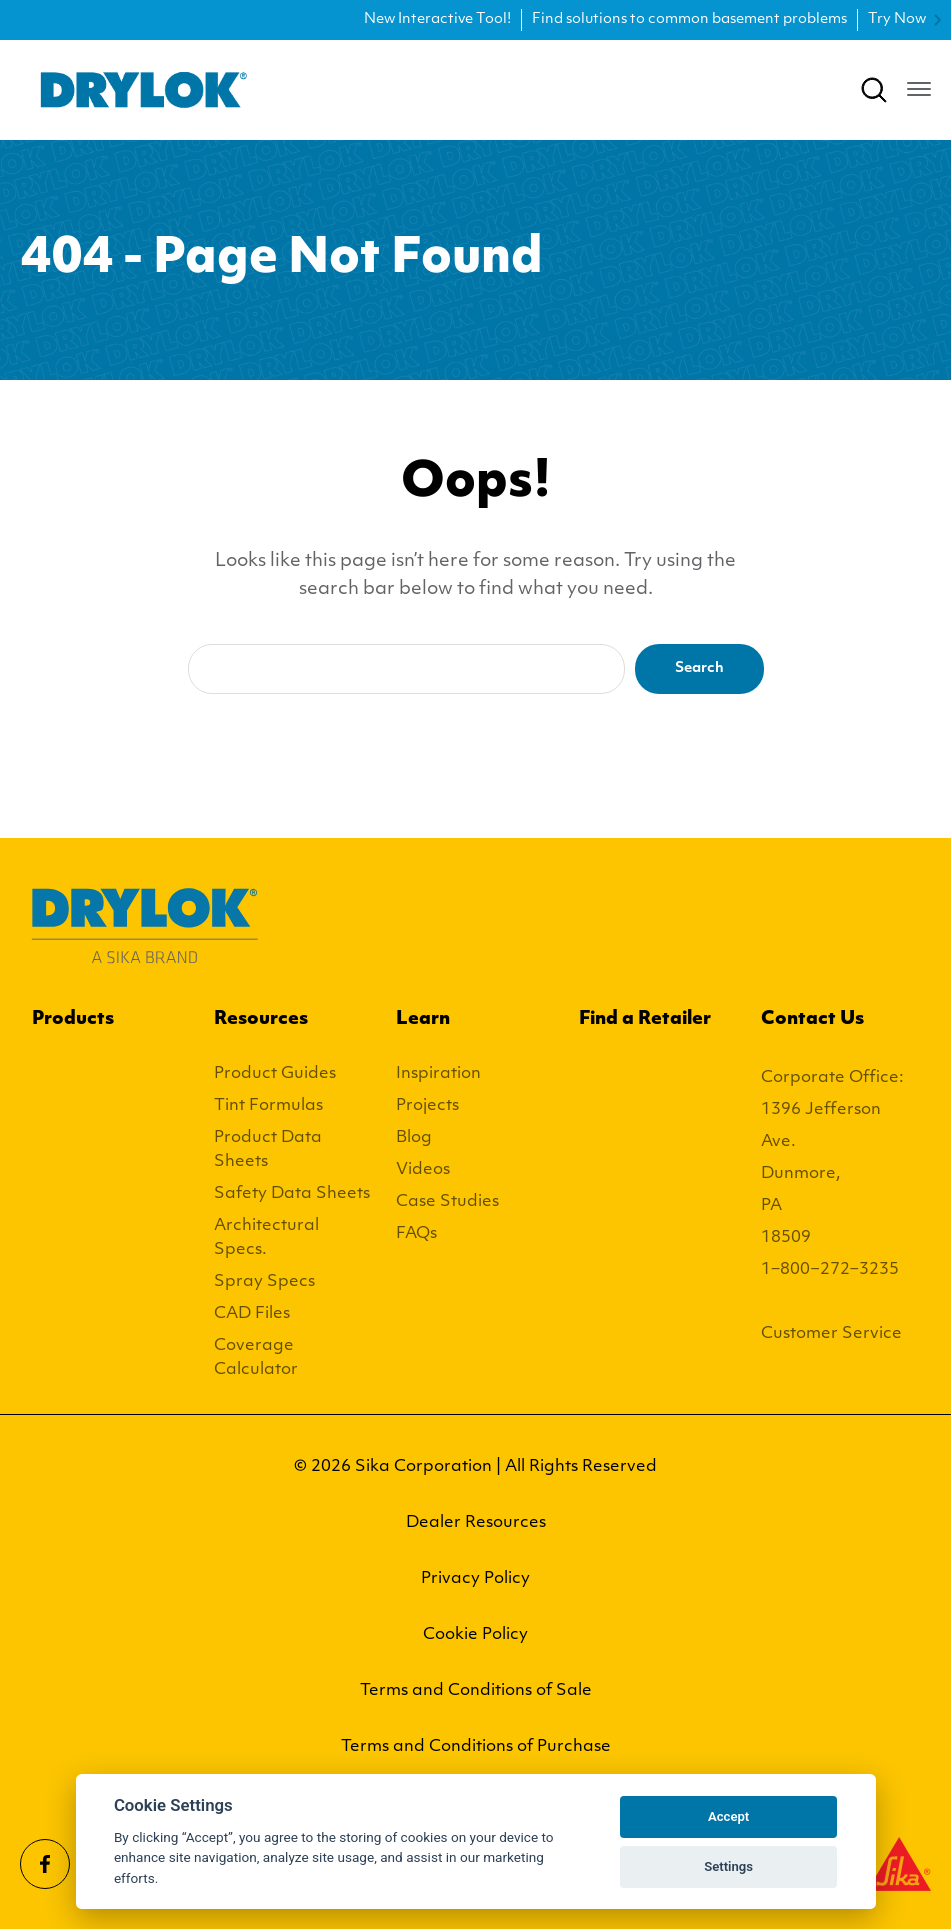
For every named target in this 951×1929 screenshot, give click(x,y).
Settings (728, 1866)
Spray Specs (264, 1282)
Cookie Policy (475, 1635)
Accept (728, 1816)
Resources (261, 1019)
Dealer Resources (476, 1523)
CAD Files (252, 1314)
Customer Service (831, 1334)
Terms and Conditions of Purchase (476, 1747)
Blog (414, 1138)
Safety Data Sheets (292, 1194)
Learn (423, 1019)
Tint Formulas (268, 1106)
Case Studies (447, 1202)
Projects (427, 1106)
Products (73, 1019)
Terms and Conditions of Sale (476, 1691)
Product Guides (275, 1074)
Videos (423, 1170)
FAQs (416, 1234)
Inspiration (438, 1074)
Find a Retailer (645, 1019)
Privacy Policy (475, 1579)
